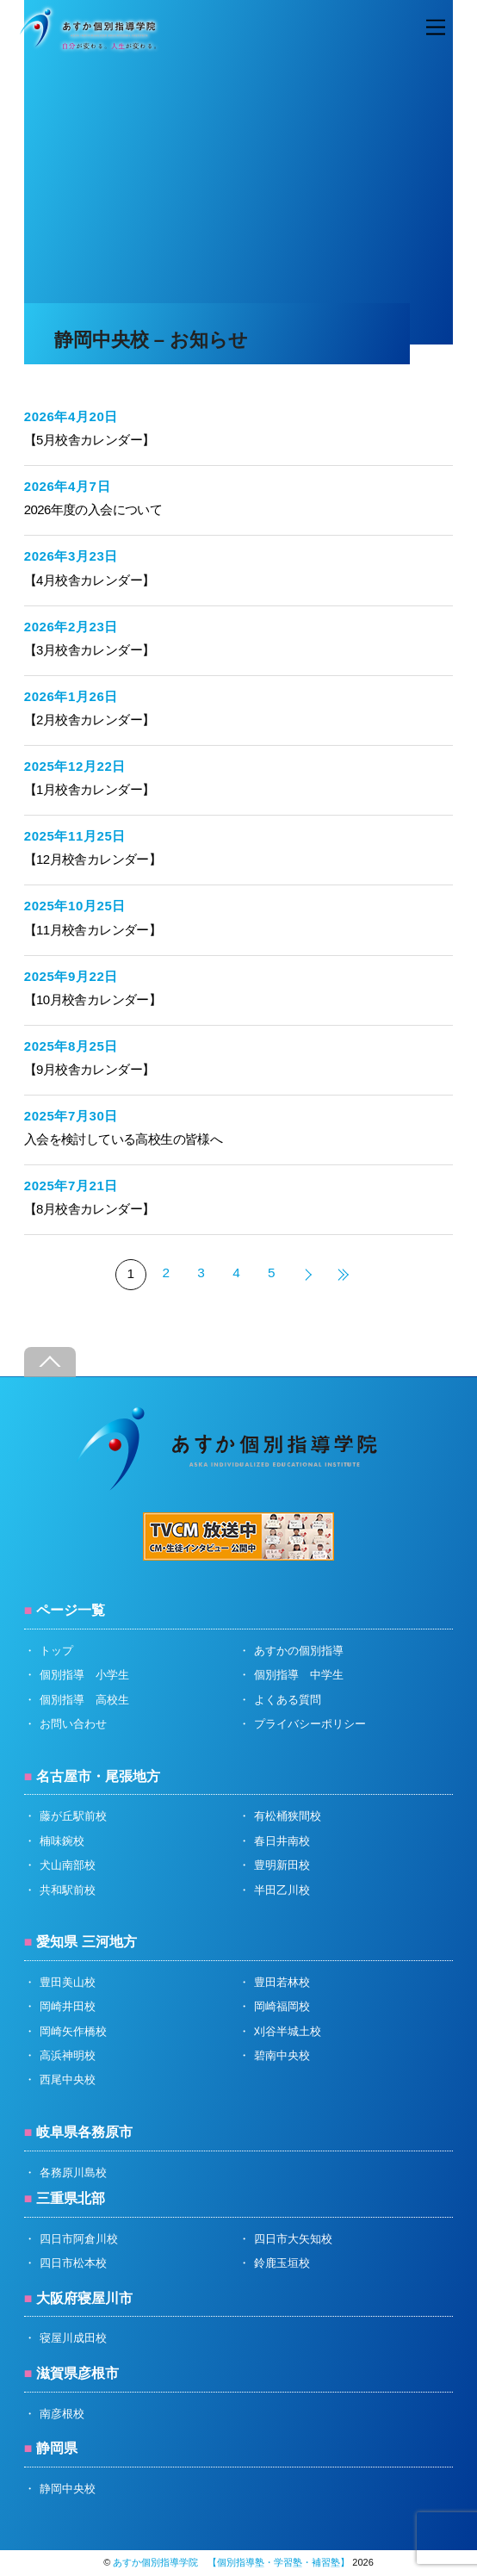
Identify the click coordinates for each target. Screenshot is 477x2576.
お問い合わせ (73, 1723)
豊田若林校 (282, 1982)
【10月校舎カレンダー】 (93, 999)
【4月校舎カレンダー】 (89, 580)
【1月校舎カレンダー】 (89, 789)
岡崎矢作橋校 (73, 2031)
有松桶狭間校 (287, 1815)
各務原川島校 (73, 2172)
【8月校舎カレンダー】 (89, 1208)
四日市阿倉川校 (79, 2238)
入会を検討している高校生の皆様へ (123, 1139)
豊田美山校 (68, 1982)
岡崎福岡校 (282, 2006)
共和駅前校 (68, 1890)
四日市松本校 (73, 2262)
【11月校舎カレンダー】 (93, 929)
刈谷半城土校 (287, 2031)
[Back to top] (50, 1362)
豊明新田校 (282, 1865)
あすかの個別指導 (299, 1650)
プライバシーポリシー (310, 1723)
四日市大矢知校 (293, 2238)
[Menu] (435, 28)
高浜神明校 (68, 2055)
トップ (56, 1650)
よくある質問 (287, 1699)
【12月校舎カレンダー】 (93, 859)
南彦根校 (62, 2413)
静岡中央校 (68, 2488)
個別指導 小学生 (84, 1674)
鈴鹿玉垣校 (282, 2262)
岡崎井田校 (68, 2006)
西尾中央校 (68, 2079)
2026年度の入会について (93, 509)
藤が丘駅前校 (73, 1815)
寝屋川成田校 (73, 2337)
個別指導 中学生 (299, 1674)
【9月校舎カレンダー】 (89, 1069)
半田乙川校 (282, 1890)
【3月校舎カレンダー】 (89, 649)
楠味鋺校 (62, 1840)
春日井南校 (282, 1840)
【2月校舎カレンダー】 (89, 719)
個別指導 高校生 (84, 1699)
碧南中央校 (282, 2055)
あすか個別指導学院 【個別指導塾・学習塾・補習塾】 (231, 2562)
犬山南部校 (68, 1865)
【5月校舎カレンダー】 (89, 439)
